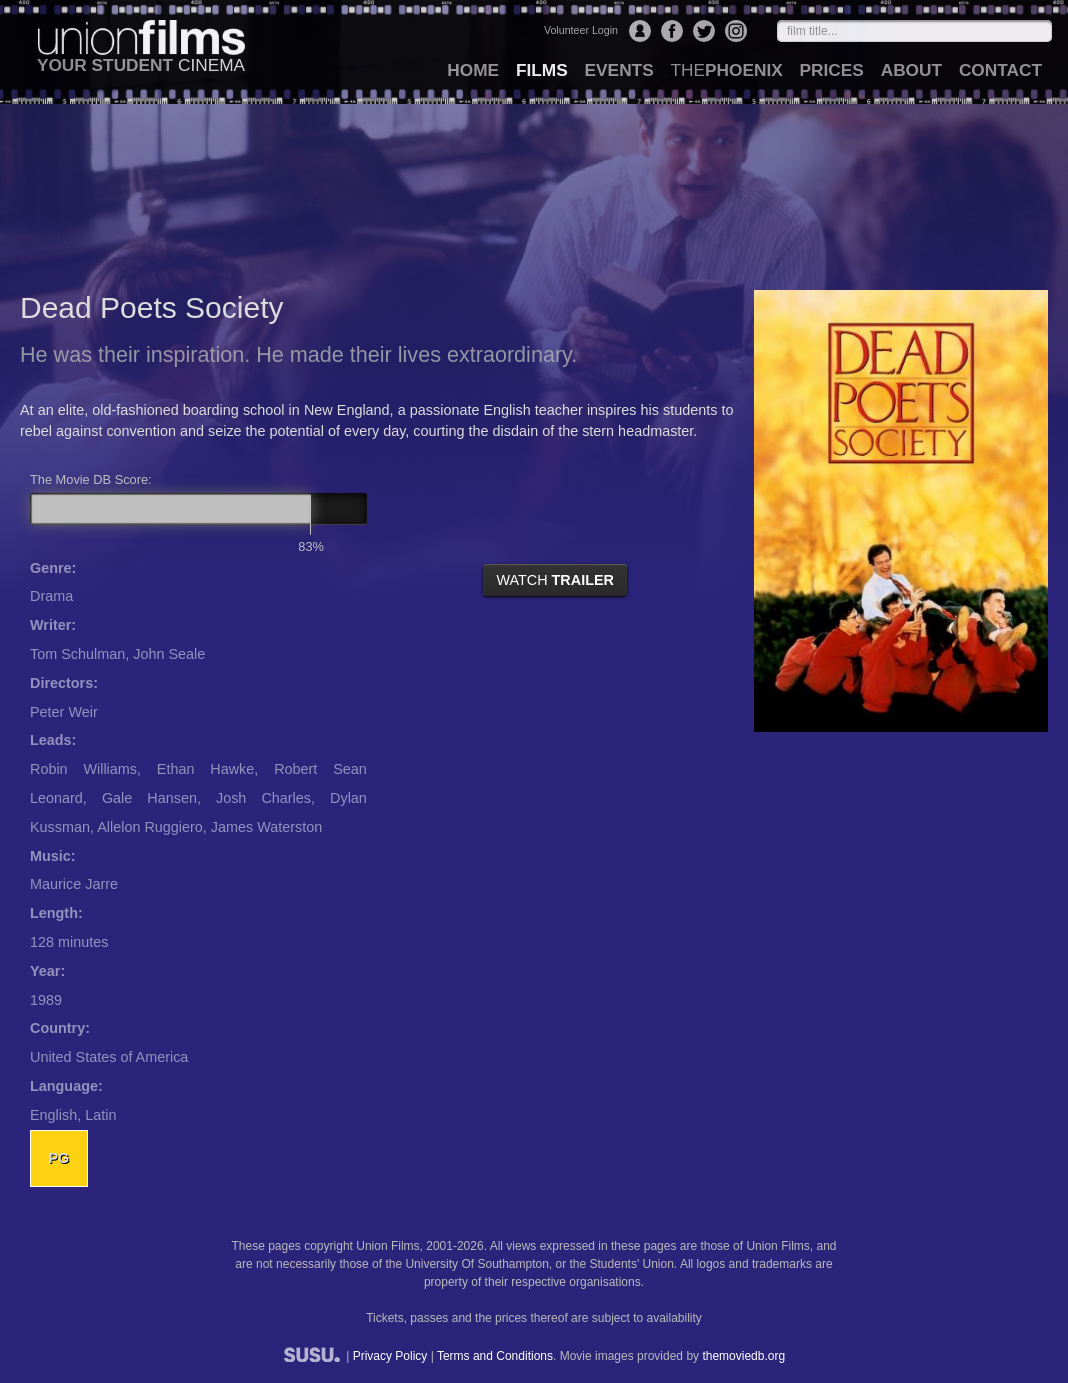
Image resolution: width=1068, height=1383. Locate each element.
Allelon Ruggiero (150, 827)
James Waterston (266, 827)
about (911, 70)
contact (1000, 70)
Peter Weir (64, 712)
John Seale (169, 654)
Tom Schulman (77, 654)
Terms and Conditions (495, 1356)
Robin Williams (83, 769)
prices (832, 70)
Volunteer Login (581, 30)
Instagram (736, 31)
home (473, 70)
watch (555, 580)
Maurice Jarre (74, 884)
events (619, 70)
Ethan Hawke (205, 769)
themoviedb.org (743, 1356)
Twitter (704, 31)
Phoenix (726, 70)
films (542, 70)
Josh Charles (263, 798)
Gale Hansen (149, 798)
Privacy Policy (390, 1356)
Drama (51, 596)
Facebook (672, 31)
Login (640, 31)
